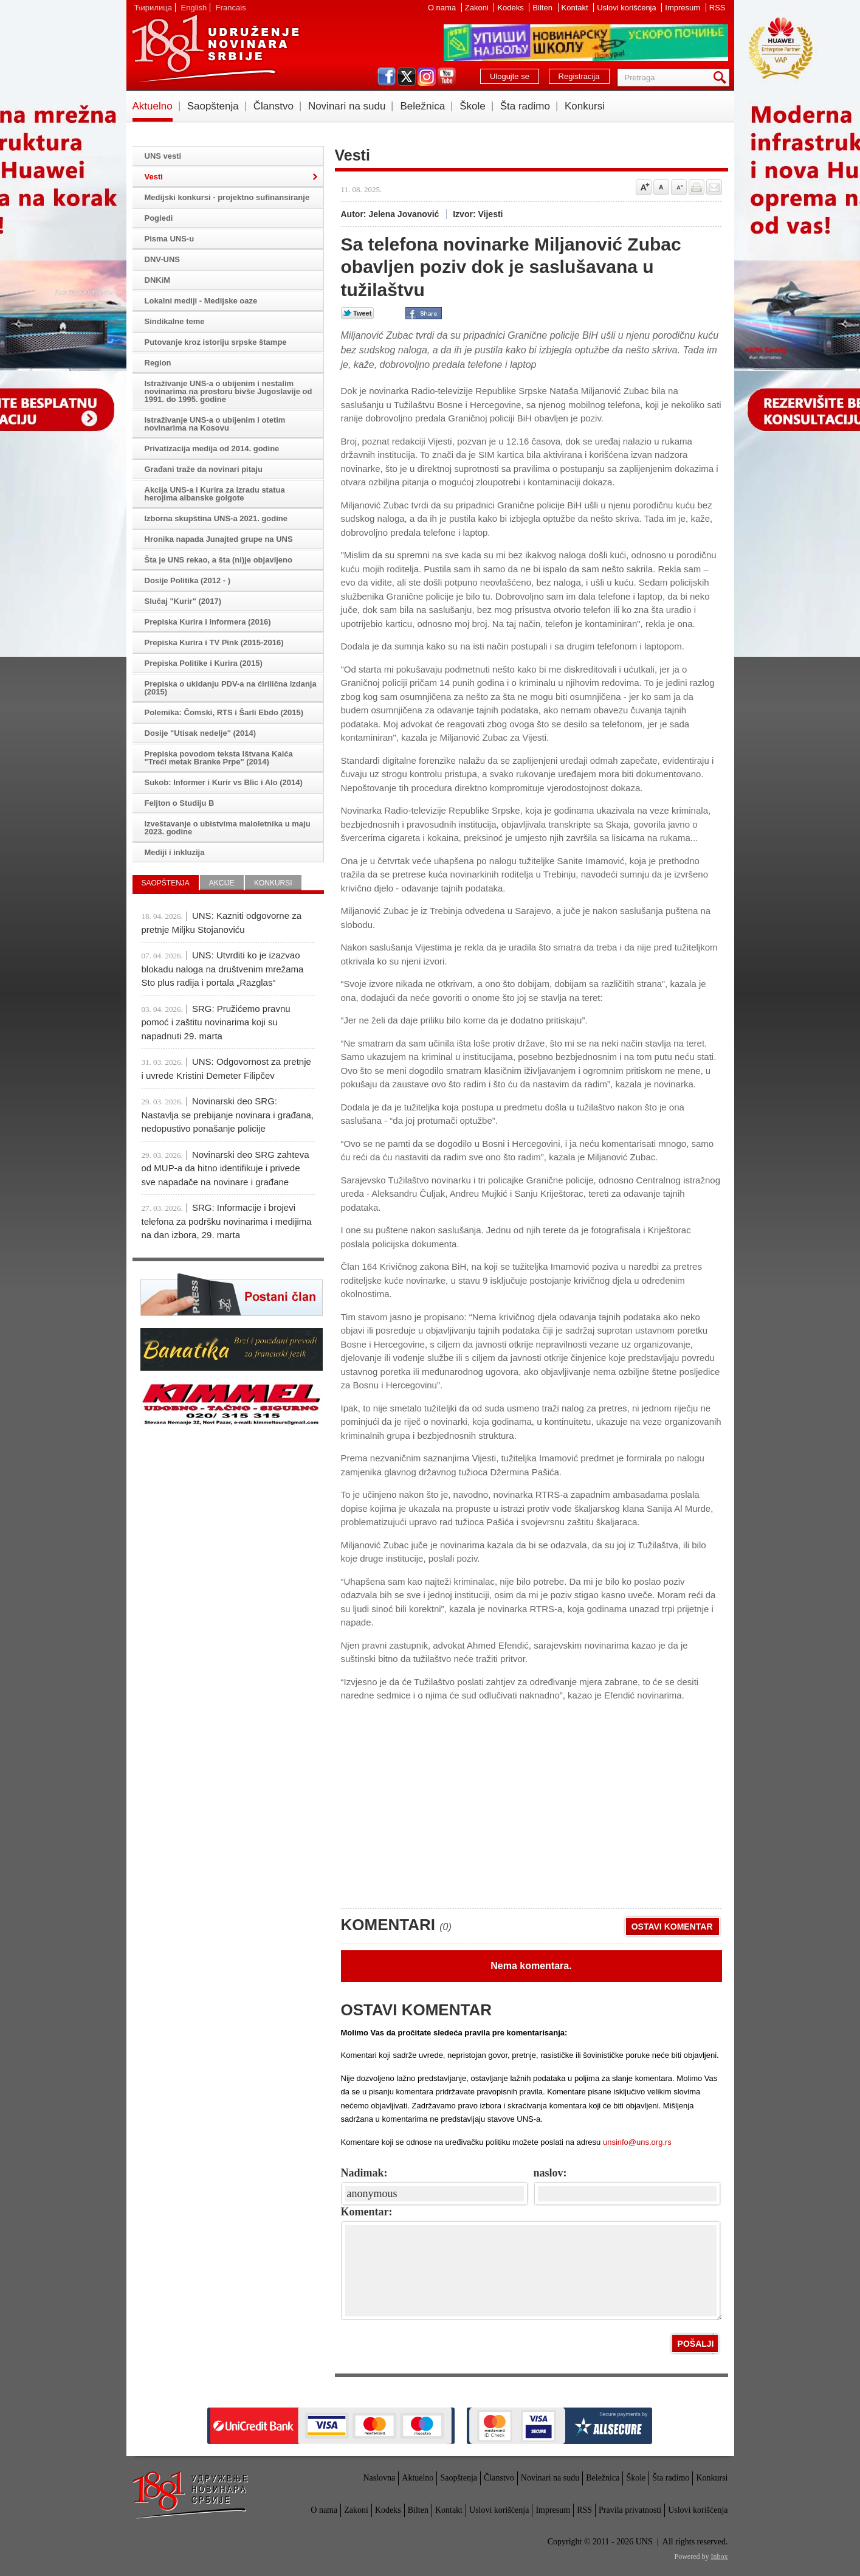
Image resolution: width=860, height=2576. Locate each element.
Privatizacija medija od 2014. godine (212, 448)
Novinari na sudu (347, 106)
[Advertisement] (432, 1810)
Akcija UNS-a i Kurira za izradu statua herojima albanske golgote (215, 494)
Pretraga (722, 77)
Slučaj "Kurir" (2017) (183, 601)
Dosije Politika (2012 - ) (188, 580)
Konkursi (585, 106)
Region (158, 363)
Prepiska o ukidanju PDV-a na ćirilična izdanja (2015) (231, 688)
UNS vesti (163, 156)
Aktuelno (152, 106)
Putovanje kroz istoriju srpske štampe (216, 342)
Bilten (543, 7)
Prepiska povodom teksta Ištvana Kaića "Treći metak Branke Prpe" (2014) (219, 758)
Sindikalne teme (175, 321)
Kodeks (511, 7)
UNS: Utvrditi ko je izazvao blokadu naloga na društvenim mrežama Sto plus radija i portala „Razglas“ (223, 969)
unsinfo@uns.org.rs (637, 2142)
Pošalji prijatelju (714, 187)
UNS (215, 48)
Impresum (683, 7)
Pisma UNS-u (169, 239)
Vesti (154, 177)
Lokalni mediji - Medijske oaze (201, 301)
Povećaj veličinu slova (644, 187)
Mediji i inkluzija (175, 852)
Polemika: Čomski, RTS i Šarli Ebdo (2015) (224, 712)
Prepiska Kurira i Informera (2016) (208, 622)
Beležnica (422, 106)
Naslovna (379, 2477)
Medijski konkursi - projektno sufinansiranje (227, 197)
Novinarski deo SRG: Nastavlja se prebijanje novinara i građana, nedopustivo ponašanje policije (228, 1115)
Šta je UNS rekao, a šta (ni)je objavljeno (218, 560)
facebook (386, 77)
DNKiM (158, 280)
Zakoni (478, 7)
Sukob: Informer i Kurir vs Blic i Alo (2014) (224, 782)
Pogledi (159, 218)
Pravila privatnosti (630, 2510)
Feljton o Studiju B (180, 803)
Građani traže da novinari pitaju (204, 469)
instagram (427, 77)
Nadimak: (364, 2172)
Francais (231, 7)
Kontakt (576, 7)
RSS (717, 7)
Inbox (719, 2556)
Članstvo (273, 106)
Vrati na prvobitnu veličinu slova (661, 187)
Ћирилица (153, 7)
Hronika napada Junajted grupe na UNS (219, 539)
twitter (406, 77)
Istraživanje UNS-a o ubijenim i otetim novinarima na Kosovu (215, 424)
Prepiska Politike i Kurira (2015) (204, 663)
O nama (443, 7)
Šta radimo (525, 106)
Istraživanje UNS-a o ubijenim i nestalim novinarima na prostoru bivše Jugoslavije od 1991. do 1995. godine (228, 391)
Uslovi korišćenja (627, 7)
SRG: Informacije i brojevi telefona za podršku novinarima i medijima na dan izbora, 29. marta (227, 1221)
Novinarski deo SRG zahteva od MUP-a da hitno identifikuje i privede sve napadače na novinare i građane (225, 1168)
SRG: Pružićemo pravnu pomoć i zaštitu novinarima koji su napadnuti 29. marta (216, 1022)
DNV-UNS (163, 259)
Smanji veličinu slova (679, 187)
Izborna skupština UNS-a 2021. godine (216, 518)
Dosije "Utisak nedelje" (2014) (200, 733)
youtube (447, 77)
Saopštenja (213, 106)
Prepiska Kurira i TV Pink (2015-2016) (214, 642)
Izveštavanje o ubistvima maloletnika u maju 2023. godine (228, 828)
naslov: (550, 2172)
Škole (472, 106)
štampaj (696, 187)
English (194, 7)
